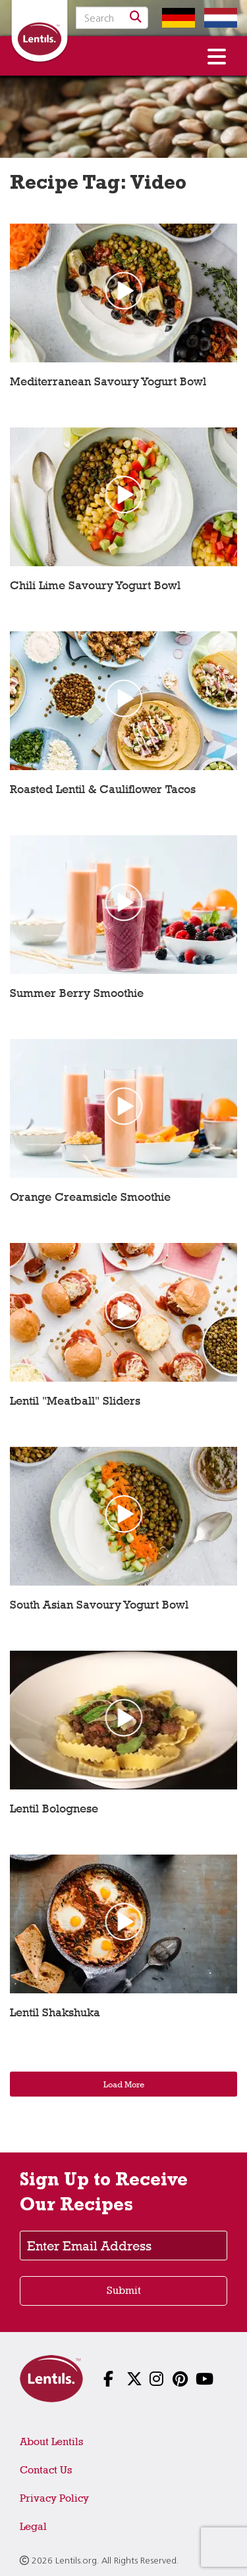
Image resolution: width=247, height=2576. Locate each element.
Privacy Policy (54, 2498)
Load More (123, 2084)
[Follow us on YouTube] (192, 2380)
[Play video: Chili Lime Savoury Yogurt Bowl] (123, 516)
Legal (33, 2526)
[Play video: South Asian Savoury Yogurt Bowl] (123, 1536)
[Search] (135, 18)
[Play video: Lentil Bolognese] (123, 1740)
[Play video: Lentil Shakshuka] (123, 1944)
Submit (124, 2290)
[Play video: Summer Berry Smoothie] (123, 924)
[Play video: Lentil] (123, 1332)
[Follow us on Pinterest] (169, 2380)
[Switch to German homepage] (175, 18)
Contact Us (46, 2470)
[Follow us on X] (123, 2380)
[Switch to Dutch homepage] (217, 18)
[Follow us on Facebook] (100, 2380)
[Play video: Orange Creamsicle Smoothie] (123, 1128)
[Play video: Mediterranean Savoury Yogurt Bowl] (123, 313)
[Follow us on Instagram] (146, 2380)
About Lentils (51, 2441)
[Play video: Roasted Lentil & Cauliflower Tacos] (123, 720)
